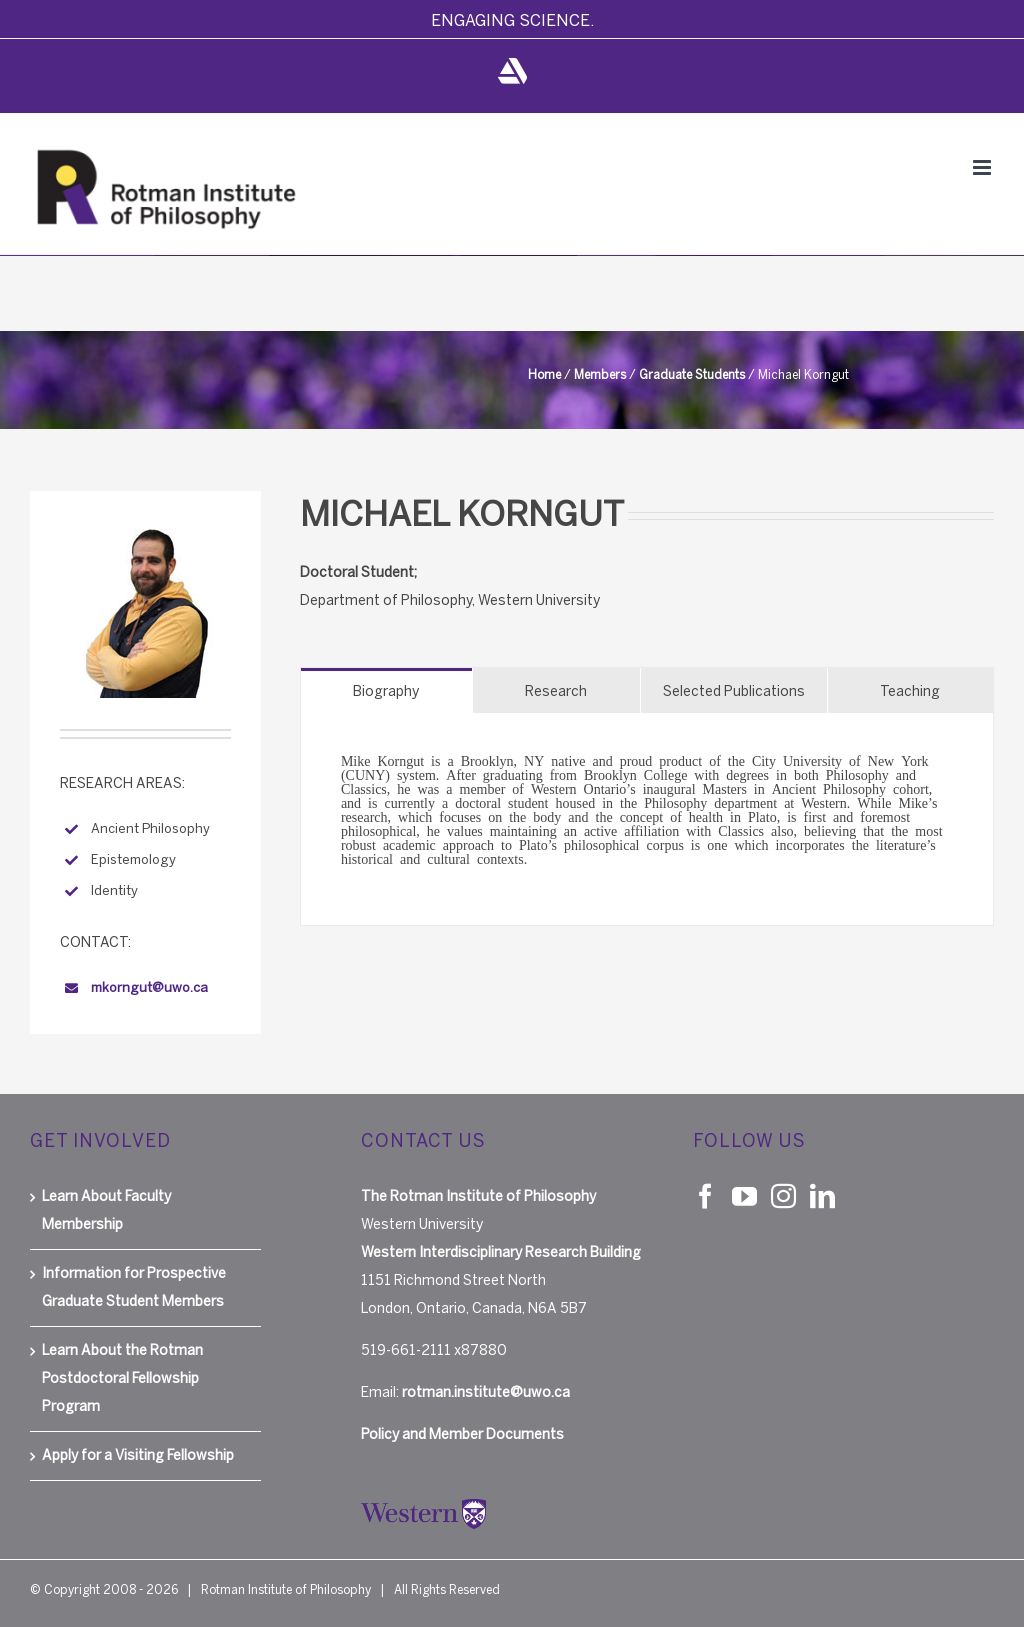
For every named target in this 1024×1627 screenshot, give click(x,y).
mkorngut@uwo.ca (149, 987)
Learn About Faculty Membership (106, 1210)
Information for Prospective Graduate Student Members (134, 1287)
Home (544, 375)
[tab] (386, 690)
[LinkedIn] (822, 1195)
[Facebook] (705, 1195)
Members (600, 375)
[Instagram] (783, 1195)
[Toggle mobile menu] (983, 167)
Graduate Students (692, 375)
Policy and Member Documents (462, 1434)
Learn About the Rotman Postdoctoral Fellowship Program (122, 1378)
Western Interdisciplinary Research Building (501, 1252)
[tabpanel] (647, 819)
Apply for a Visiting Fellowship (138, 1455)
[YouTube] (744, 1195)
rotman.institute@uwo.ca (486, 1392)
